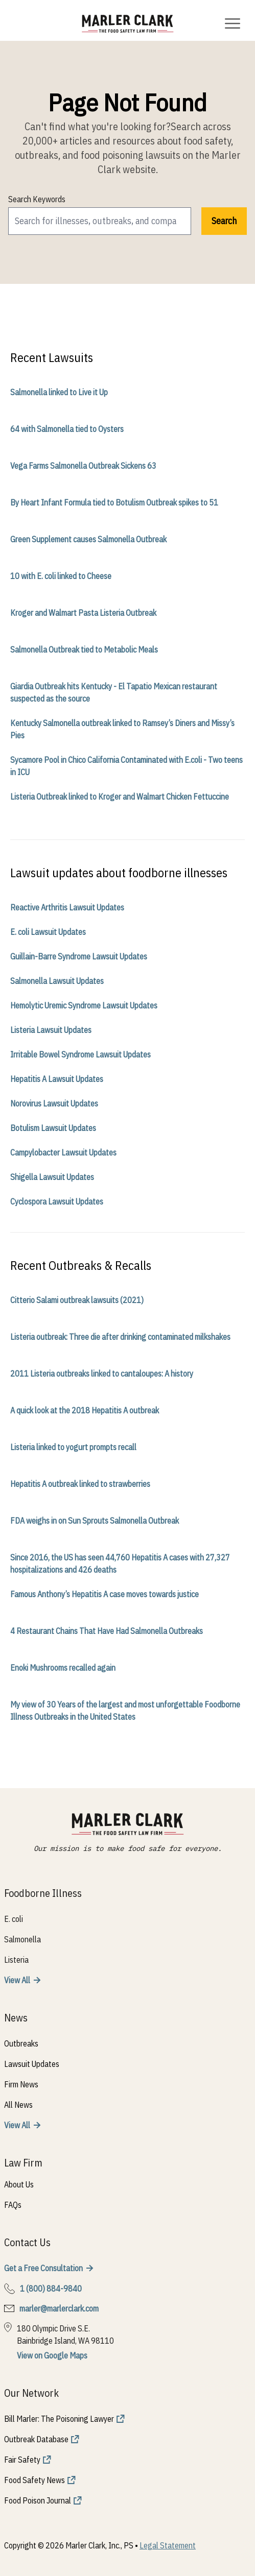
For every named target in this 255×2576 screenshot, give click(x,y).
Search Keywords (36, 199)
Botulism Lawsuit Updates (53, 1128)
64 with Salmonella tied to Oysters (67, 429)
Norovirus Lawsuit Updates (54, 1103)
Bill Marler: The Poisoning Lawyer (59, 2419)
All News (18, 2105)
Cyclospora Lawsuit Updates (56, 1201)
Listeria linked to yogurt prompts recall (73, 1447)
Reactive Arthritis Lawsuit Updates (67, 907)
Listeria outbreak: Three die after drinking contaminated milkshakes (120, 1337)
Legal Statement (168, 2545)
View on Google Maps (52, 2355)
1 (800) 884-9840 (51, 2288)
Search (224, 221)
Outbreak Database (36, 2439)
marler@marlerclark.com (59, 2308)
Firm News (21, 2084)
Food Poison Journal (37, 2500)
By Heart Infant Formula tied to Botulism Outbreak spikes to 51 (114, 502)
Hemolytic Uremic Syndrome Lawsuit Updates (83, 1005)
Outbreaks (21, 2043)
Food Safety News (34, 2480)
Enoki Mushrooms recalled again (62, 1668)
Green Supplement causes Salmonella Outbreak (88, 539)
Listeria (16, 1960)
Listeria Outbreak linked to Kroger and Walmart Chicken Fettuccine (119, 796)
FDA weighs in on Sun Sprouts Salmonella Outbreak (94, 1520)
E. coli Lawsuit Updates (48, 932)
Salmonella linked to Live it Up (59, 392)
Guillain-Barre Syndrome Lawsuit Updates (78, 956)
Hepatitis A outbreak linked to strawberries (80, 1484)
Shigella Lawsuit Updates (52, 1177)
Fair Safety (22, 2459)
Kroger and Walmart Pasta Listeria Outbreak (83, 613)
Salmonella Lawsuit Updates (57, 981)
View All (17, 1980)
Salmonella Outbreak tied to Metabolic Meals (84, 649)
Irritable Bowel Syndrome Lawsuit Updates (80, 1054)
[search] (99, 221)
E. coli (13, 1919)
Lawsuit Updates (31, 2064)
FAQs (12, 2205)
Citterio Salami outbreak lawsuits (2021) (77, 1300)
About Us (19, 2184)
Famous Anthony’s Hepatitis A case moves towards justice (104, 1594)
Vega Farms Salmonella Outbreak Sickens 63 (83, 466)
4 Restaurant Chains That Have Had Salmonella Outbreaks (106, 1631)
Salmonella (22, 1939)
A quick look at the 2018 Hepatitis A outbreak (84, 1410)
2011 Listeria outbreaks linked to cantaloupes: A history (101, 1373)
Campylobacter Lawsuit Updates (63, 1152)
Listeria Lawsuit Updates (50, 1030)
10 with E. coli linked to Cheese (60, 576)
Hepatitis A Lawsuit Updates (56, 1079)
